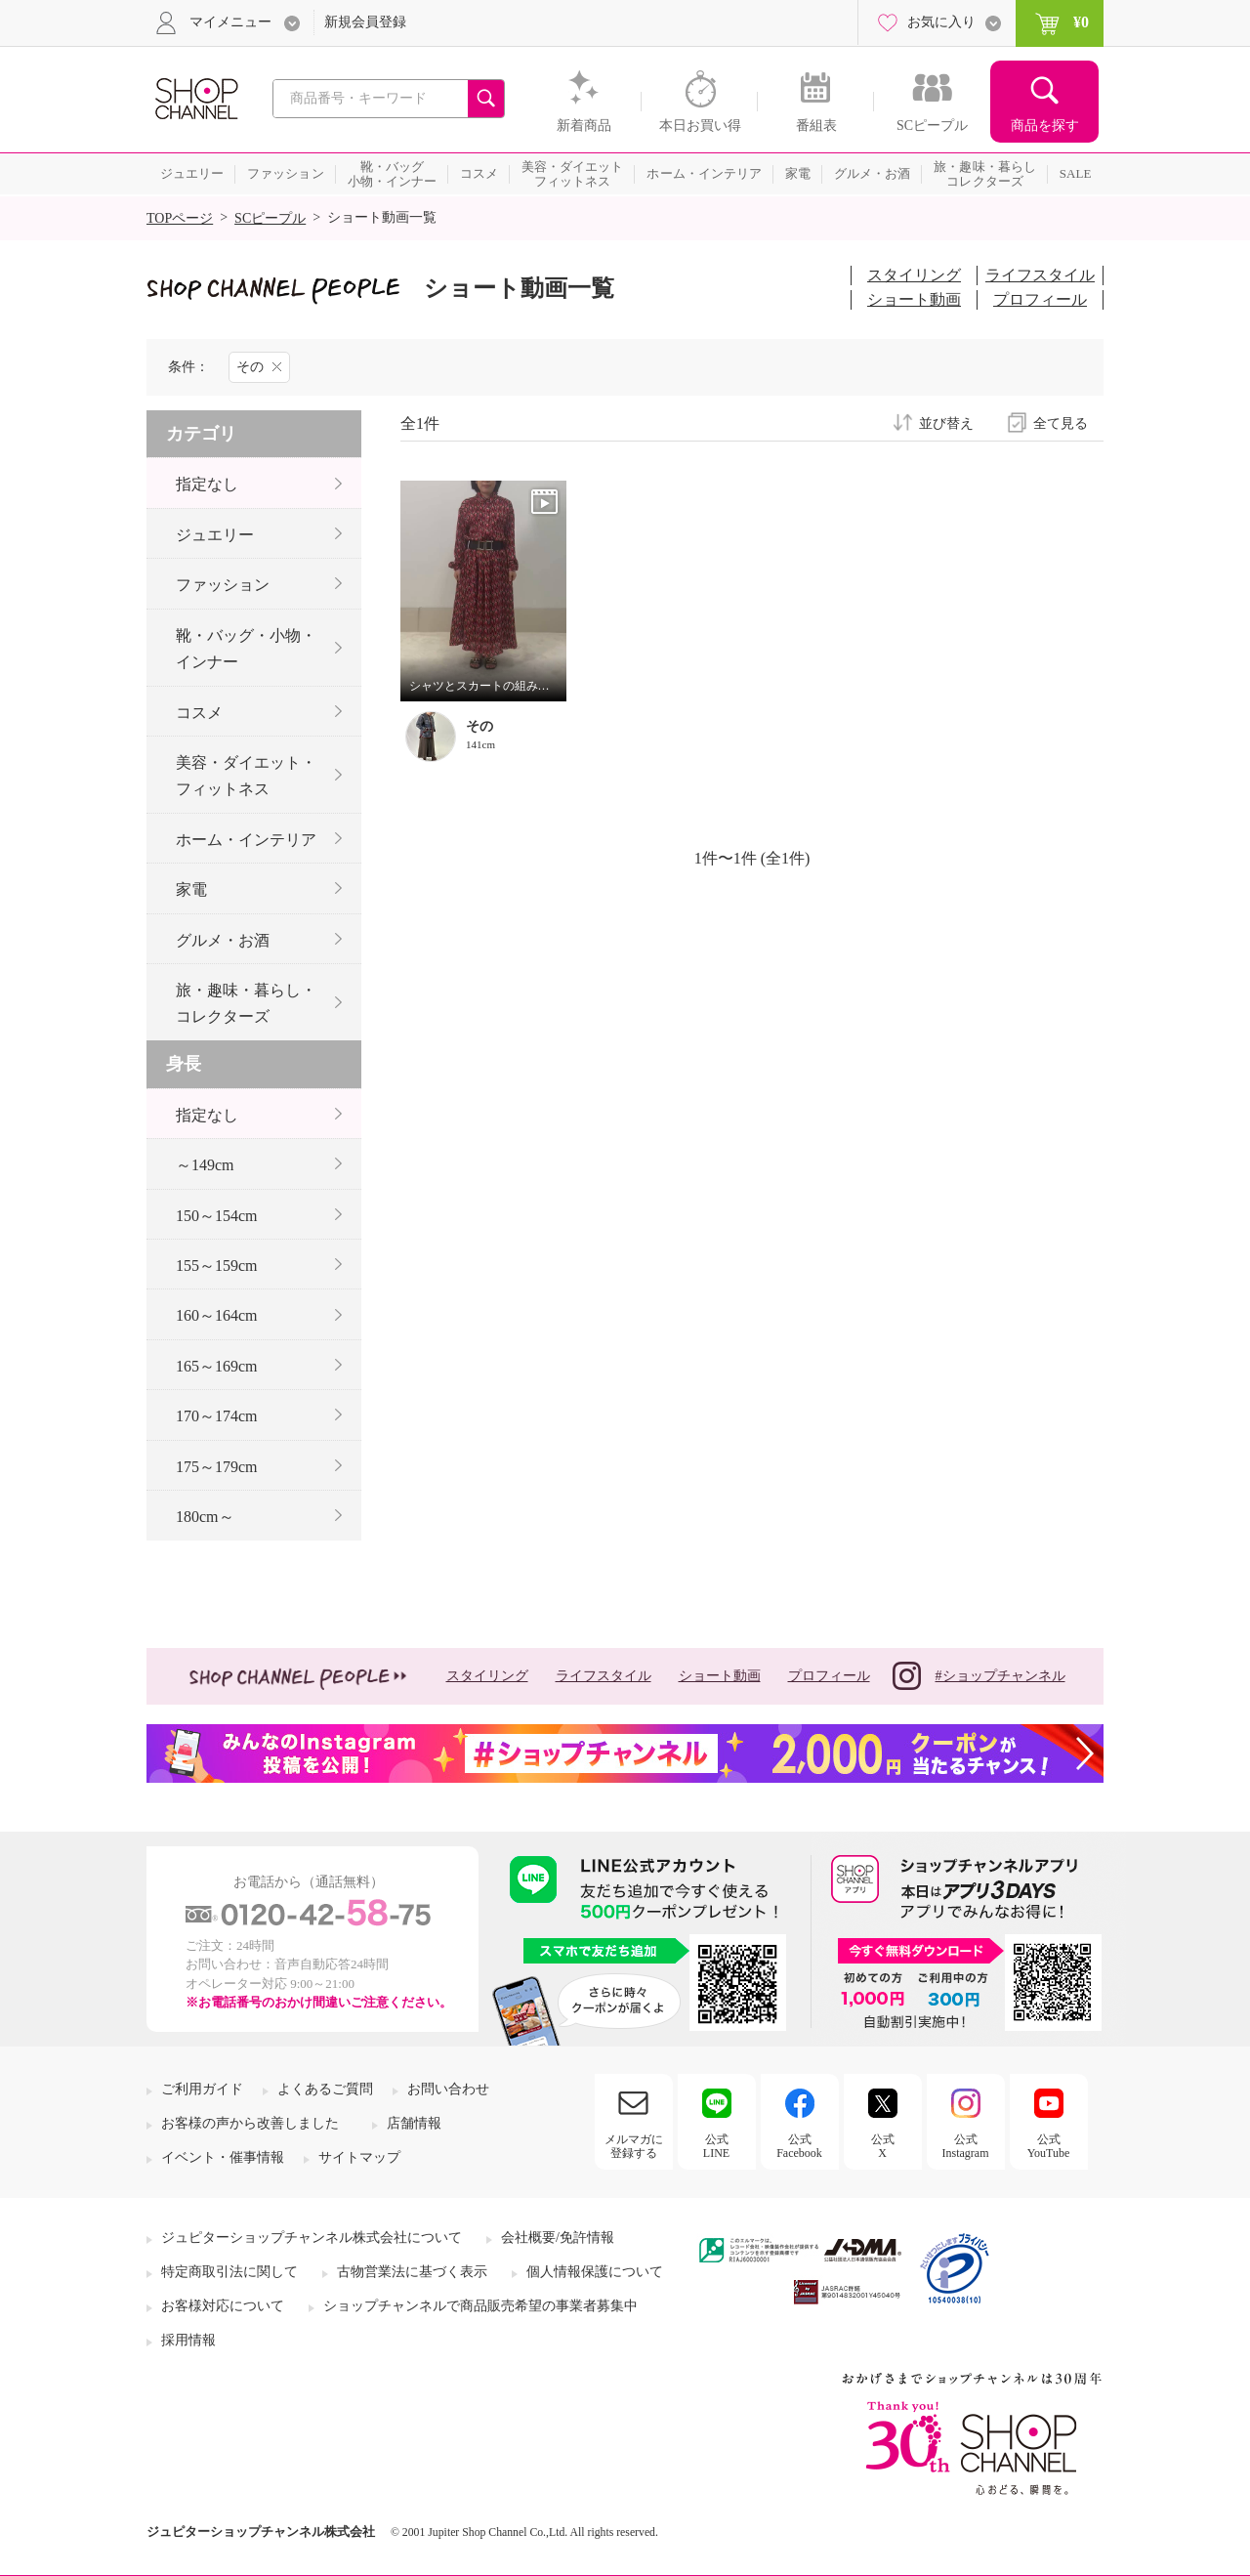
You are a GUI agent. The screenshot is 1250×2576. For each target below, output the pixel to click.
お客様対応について (222, 2306)
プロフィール (1040, 299)
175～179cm (217, 1466)
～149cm (205, 1165)
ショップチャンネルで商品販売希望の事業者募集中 (480, 2306)
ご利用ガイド (202, 2089)
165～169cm (217, 1366)
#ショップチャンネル (979, 1676)
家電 (191, 889)
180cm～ (205, 1516)
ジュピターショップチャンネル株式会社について (311, 2237)
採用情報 (188, 2340)
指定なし (207, 484)
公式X (883, 2146)
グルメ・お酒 (223, 940)
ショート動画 (914, 299)
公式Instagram (965, 2146)
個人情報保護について (594, 2271)
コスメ (199, 712)
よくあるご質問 (325, 2089)
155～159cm (217, 1265)
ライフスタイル (1040, 275)
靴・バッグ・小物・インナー (246, 648)
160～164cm (217, 1315)
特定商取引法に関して (229, 2271)
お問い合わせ (448, 2089)
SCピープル (270, 218)
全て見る (1060, 424)
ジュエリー (215, 535)
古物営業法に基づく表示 (412, 2271)
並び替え (946, 424)
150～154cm (217, 1215)
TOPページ (179, 218)
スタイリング (914, 275)
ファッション (223, 584)
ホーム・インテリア (246, 839)
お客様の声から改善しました (250, 2123)
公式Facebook (799, 2146)
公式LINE (716, 2146)
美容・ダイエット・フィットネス (246, 775)
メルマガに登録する (633, 2146)
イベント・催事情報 (222, 2157)
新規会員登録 (365, 22)
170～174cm (217, 1416)
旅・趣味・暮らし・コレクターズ (246, 1003)
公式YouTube (1048, 2146)
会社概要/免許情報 (557, 2237)
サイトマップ (359, 2157)
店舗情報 (414, 2123)
